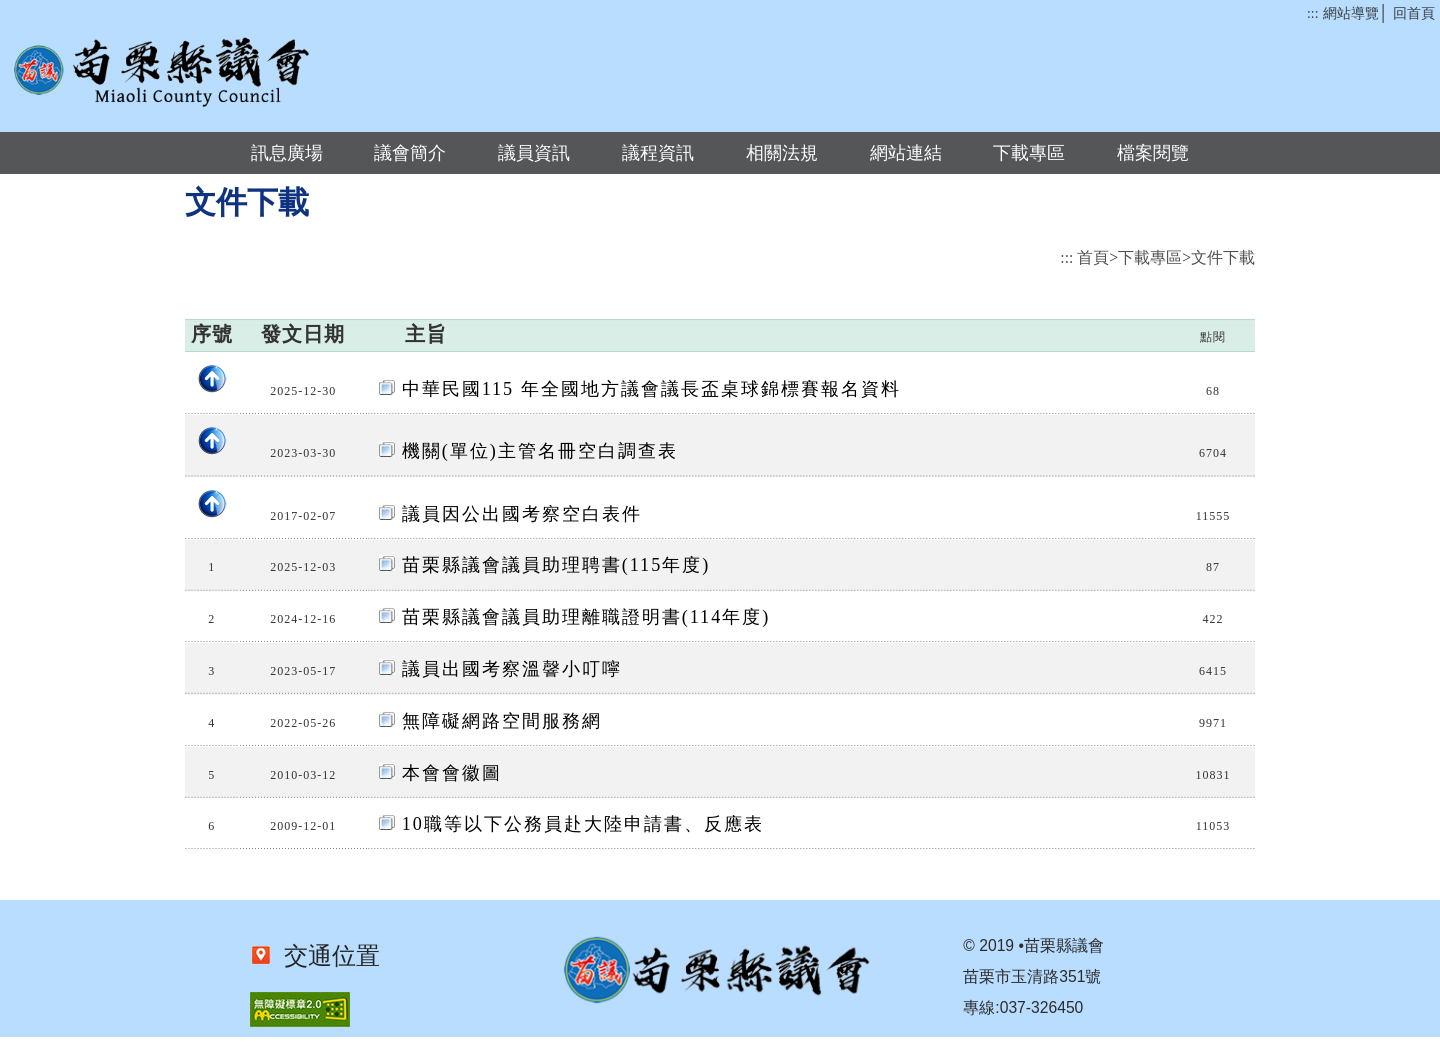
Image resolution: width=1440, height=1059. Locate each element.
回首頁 (1414, 13)
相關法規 (782, 153)
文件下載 (1223, 257)
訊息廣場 (287, 153)
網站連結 (906, 153)
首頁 (1093, 257)
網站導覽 (1351, 13)
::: (1312, 13)
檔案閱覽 (1153, 153)
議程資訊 (658, 153)
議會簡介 (410, 153)
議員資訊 (534, 153)
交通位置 (326, 956)
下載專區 (1029, 153)
